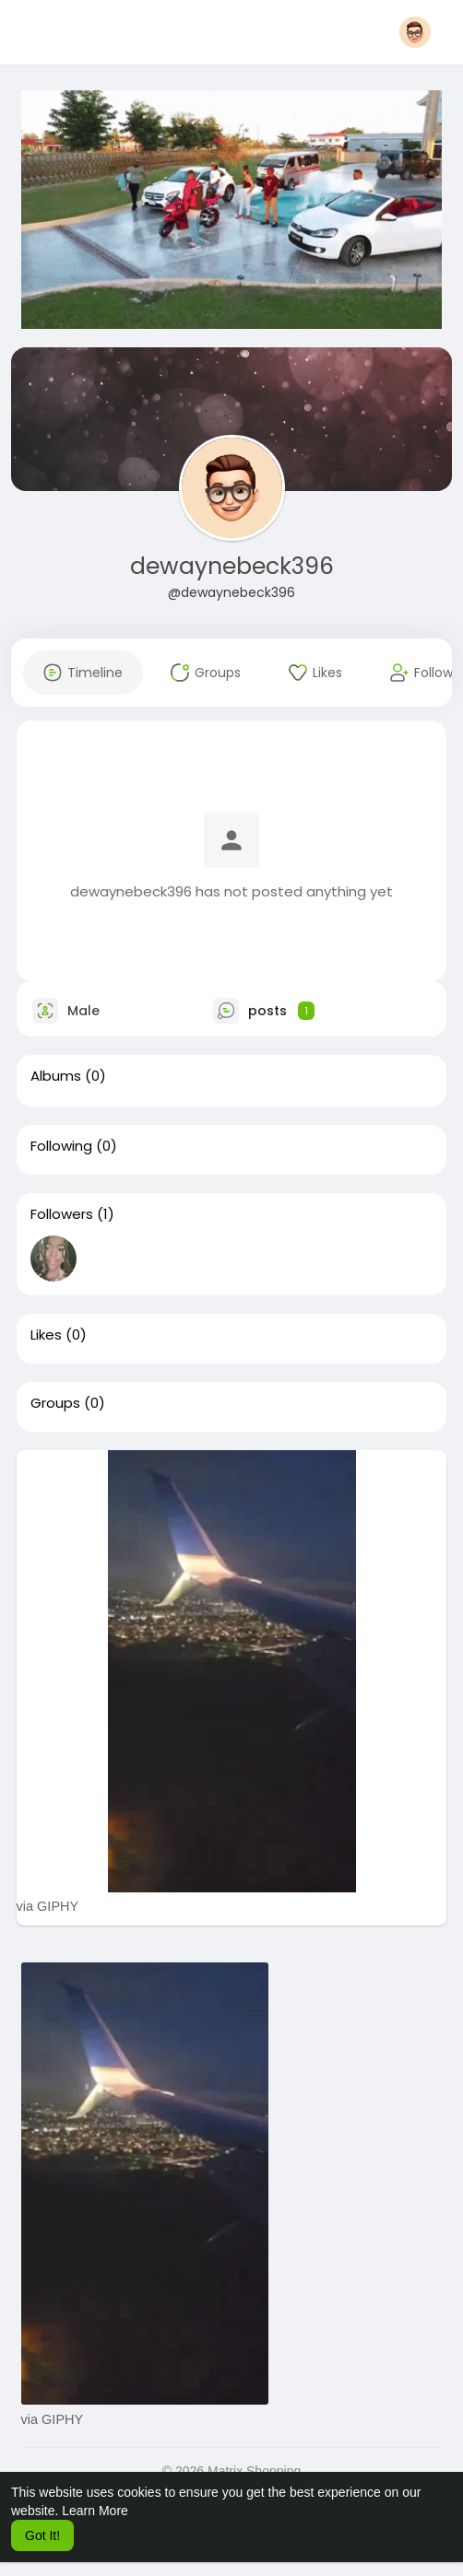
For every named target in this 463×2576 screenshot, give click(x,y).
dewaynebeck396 (232, 566)
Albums (55, 1076)
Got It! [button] (42, 2535)
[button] (415, 32)
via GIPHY (48, 1906)
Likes (46, 1335)
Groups (55, 1403)
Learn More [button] (95, 2510)
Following (61, 1146)
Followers (61, 1214)
